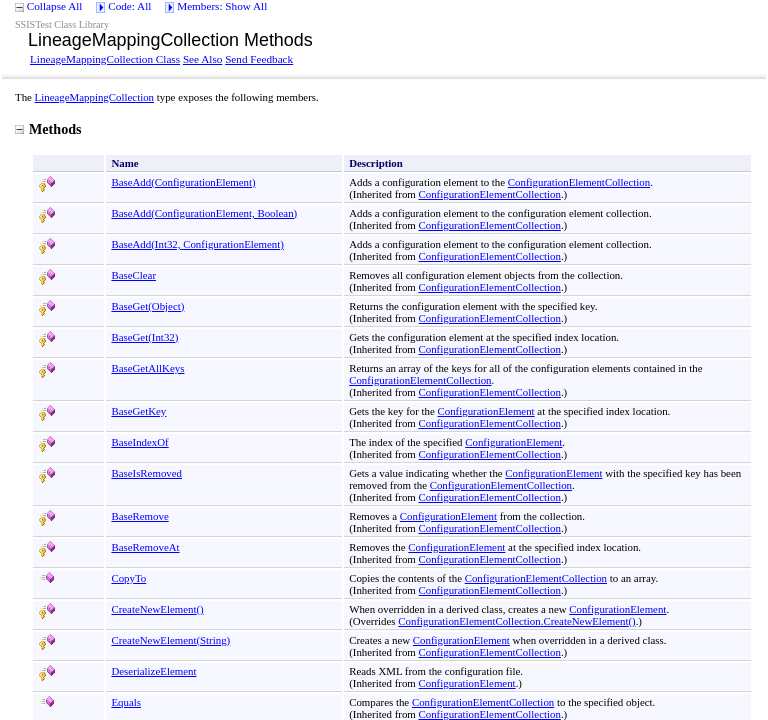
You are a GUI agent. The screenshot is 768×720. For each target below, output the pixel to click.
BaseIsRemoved (146, 473)
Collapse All (55, 6)
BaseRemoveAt (145, 547)
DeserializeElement (153, 671)
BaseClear (133, 275)
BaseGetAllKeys (147, 368)
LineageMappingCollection (94, 97)
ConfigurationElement (486, 411)
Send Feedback (259, 59)
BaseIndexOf (139, 442)
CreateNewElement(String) (170, 640)
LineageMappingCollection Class (105, 59)
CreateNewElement (157, 609)
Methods (48, 129)
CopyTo (128, 578)
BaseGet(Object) (147, 306)
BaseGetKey (138, 411)
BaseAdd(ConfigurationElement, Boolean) (204, 213)
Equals (126, 702)
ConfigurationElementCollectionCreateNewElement (516, 621)
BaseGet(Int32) (144, 337)
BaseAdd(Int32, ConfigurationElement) (197, 244)
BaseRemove (139, 516)
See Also (202, 59)
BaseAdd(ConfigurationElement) (183, 182)
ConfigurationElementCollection (579, 182)
